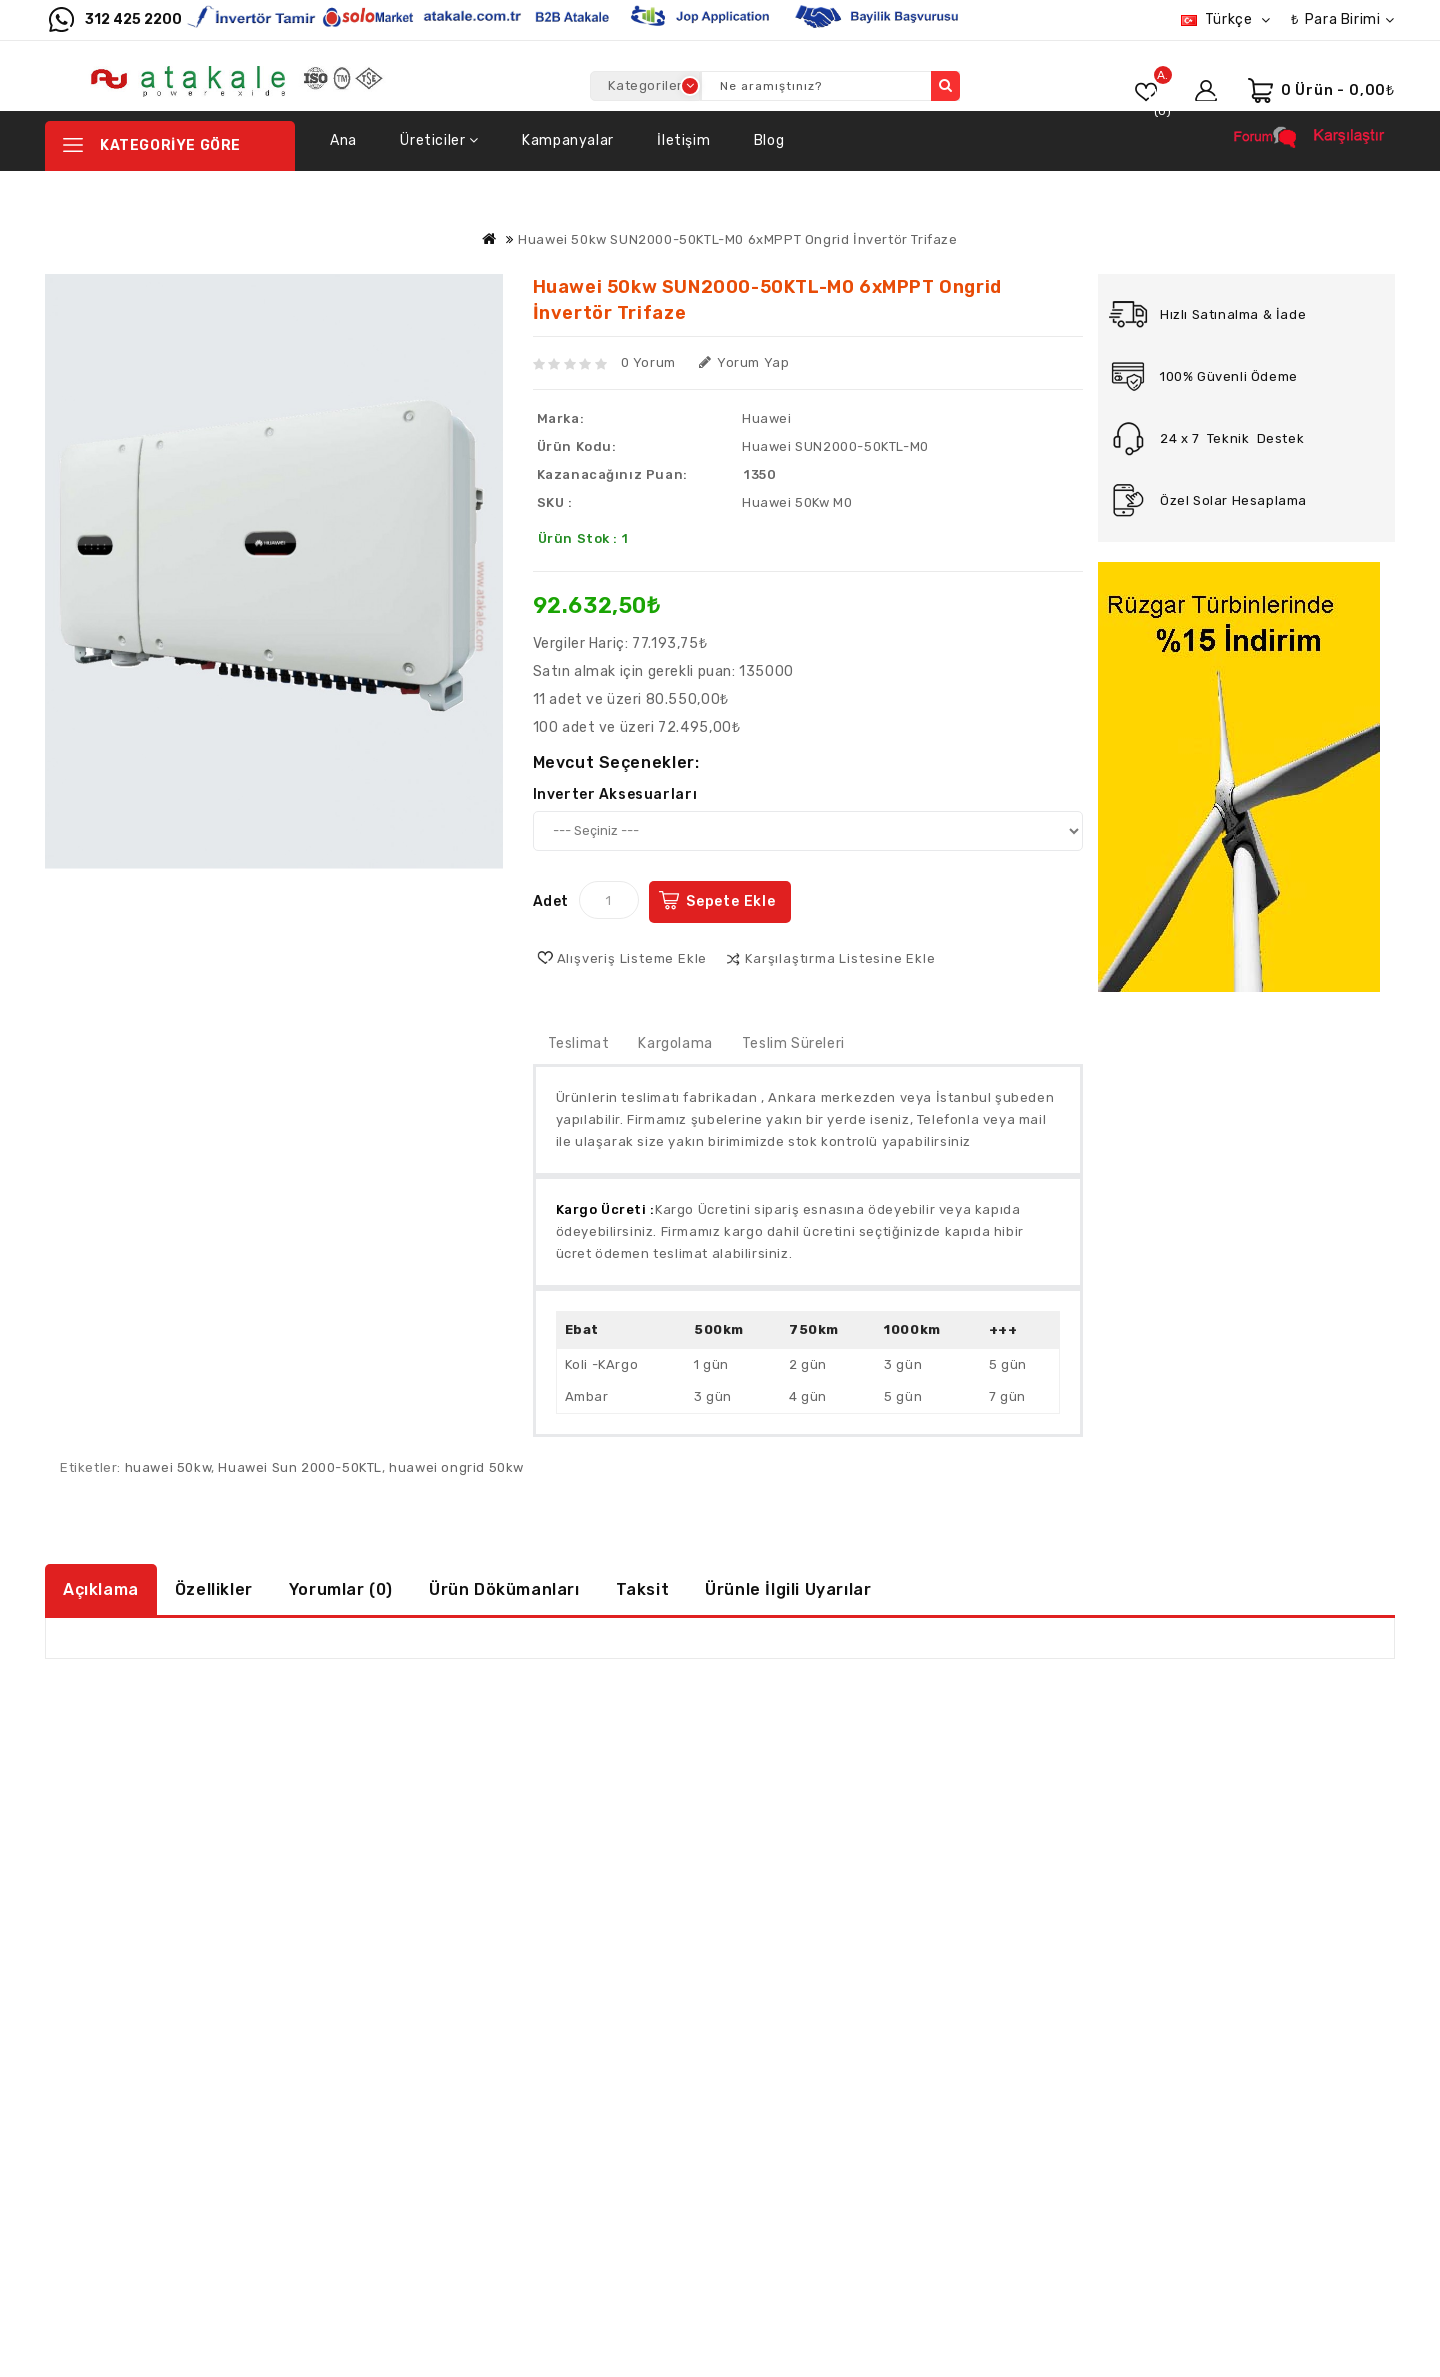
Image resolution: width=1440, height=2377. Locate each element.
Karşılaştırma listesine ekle (840, 958)
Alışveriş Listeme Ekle (632, 958)
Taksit (643, 1589)
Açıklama (101, 1589)
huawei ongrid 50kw (456, 1467)
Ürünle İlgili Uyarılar (788, 1589)
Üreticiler (439, 140)
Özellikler (214, 1589)
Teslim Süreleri (793, 1043)
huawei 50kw (168, 1467)
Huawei (767, 418)
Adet (551, 901)
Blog (769, 140)
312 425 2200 (133, 19)
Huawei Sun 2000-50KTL (300, 1467)
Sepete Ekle (731, 901)
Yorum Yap (744, 362)
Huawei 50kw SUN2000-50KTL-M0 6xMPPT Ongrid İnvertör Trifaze (737, 239)
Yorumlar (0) (341, 1589)
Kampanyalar (568, 140)
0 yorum (648, 362)
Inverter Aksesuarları (615, 794)
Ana (343, 140)
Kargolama (675, 1043)
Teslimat (579, 1043)
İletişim (683, 140)
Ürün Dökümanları (504, 1589)
